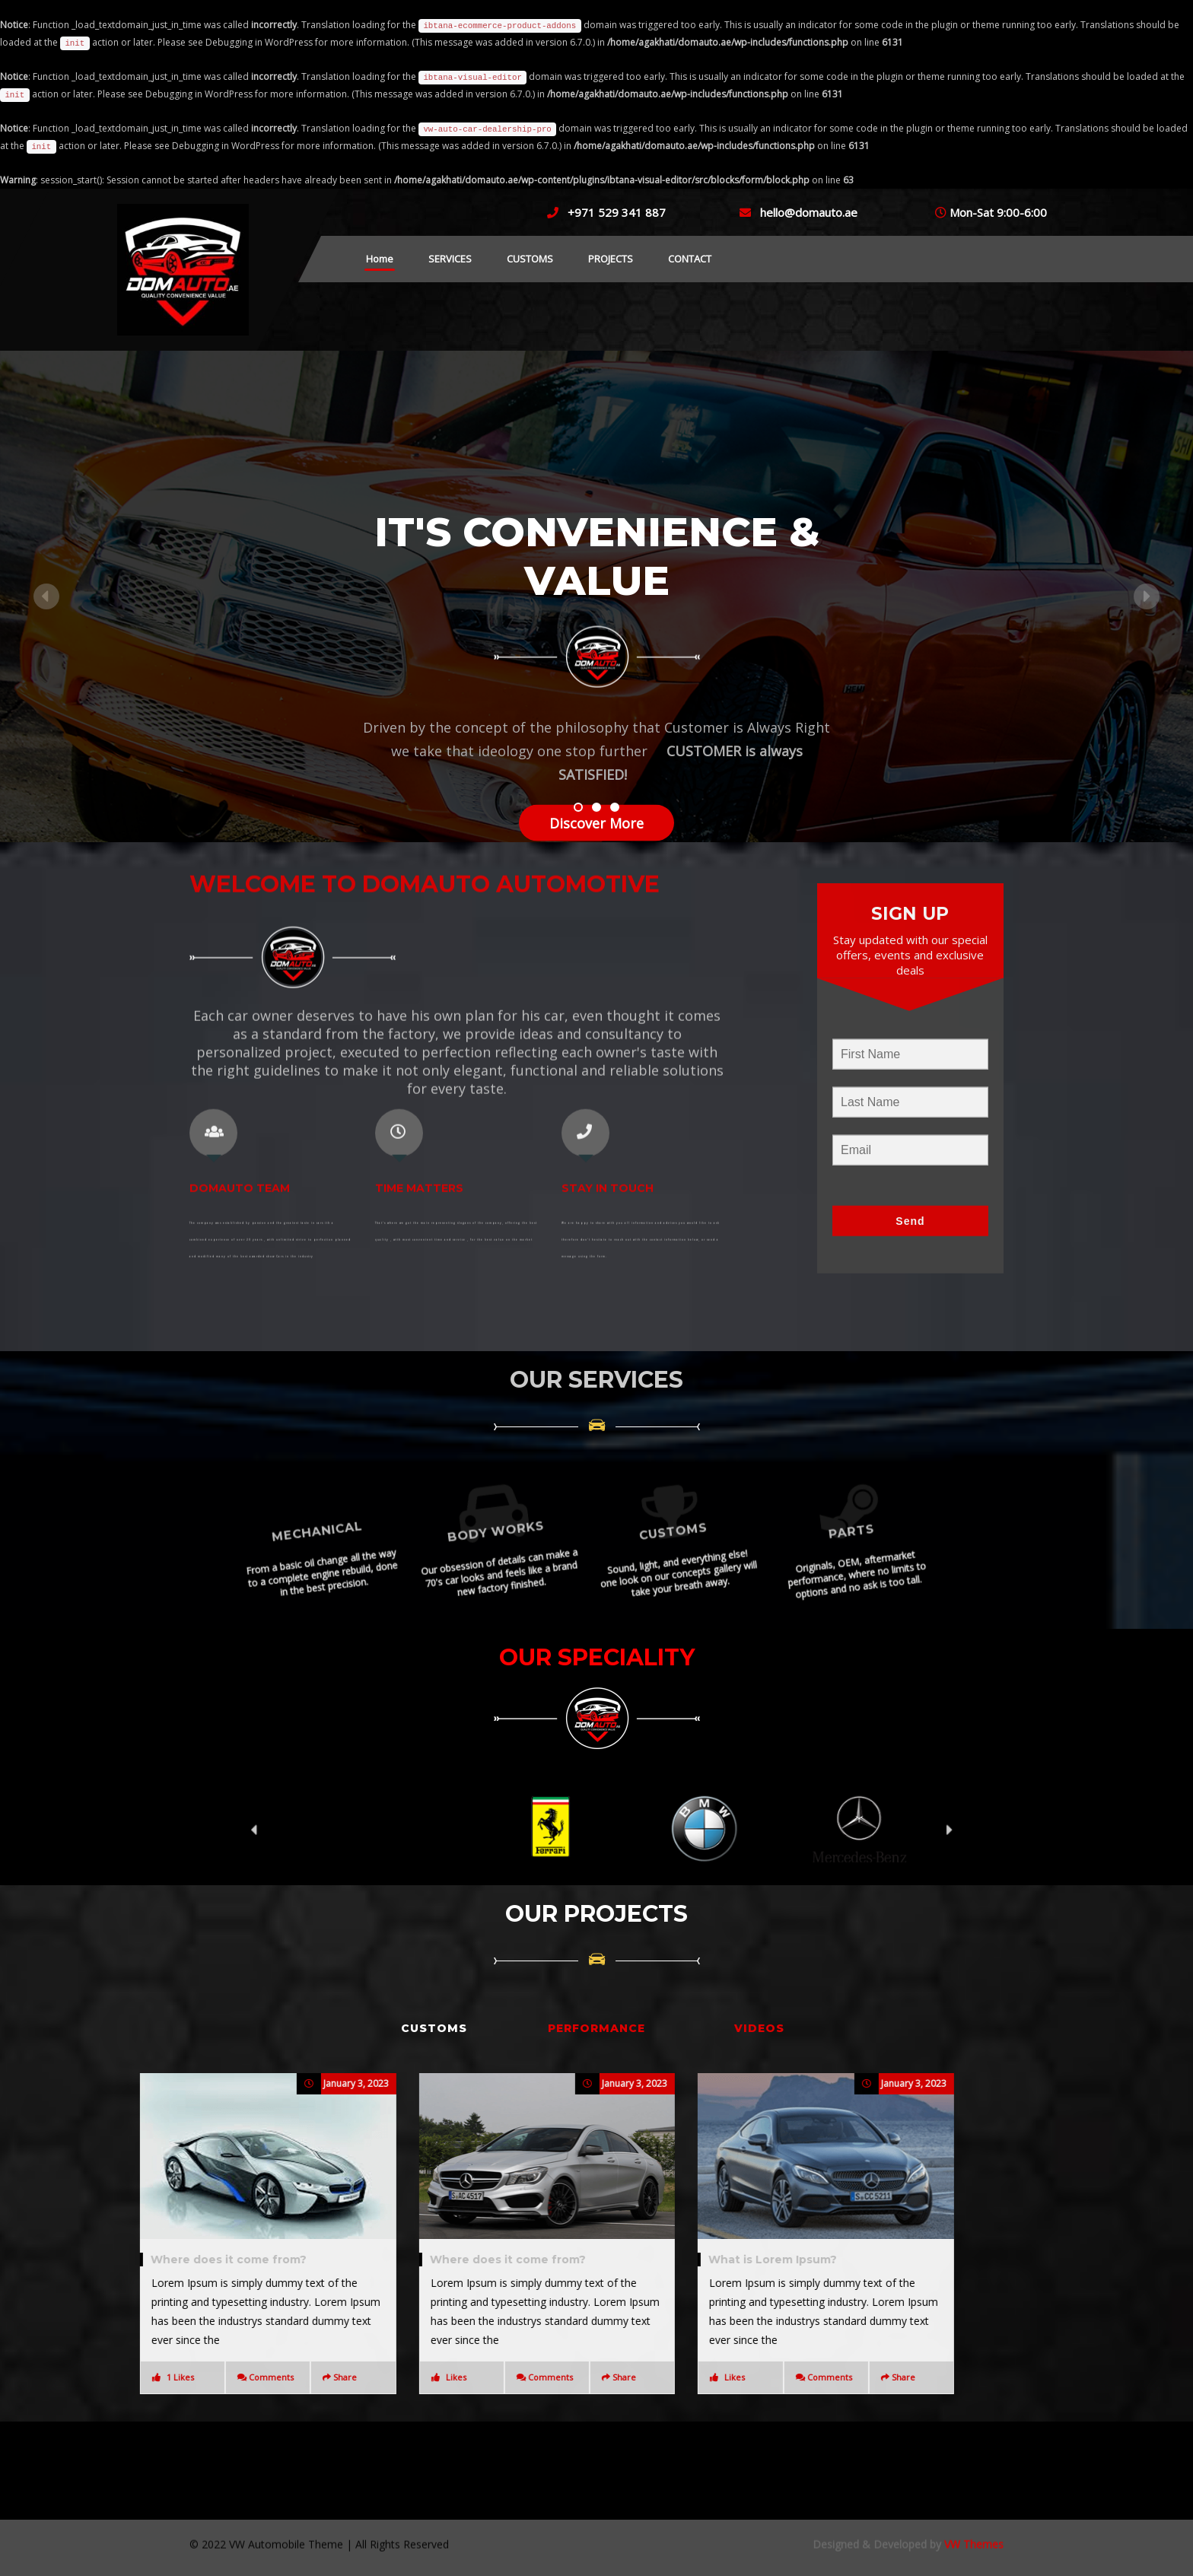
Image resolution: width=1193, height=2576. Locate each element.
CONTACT (689, 259)
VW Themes (972, 2508)
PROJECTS (610, 259)
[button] (89, 596)
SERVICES (450, 259)
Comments (288, 2377)
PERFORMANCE (596, 2028)
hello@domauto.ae (808, 212)
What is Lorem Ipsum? (232, 2259)
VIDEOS (759, 2028)
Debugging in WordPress (259, 42)
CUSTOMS (530, 259)
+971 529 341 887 (617, 212)
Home (379, 259)
